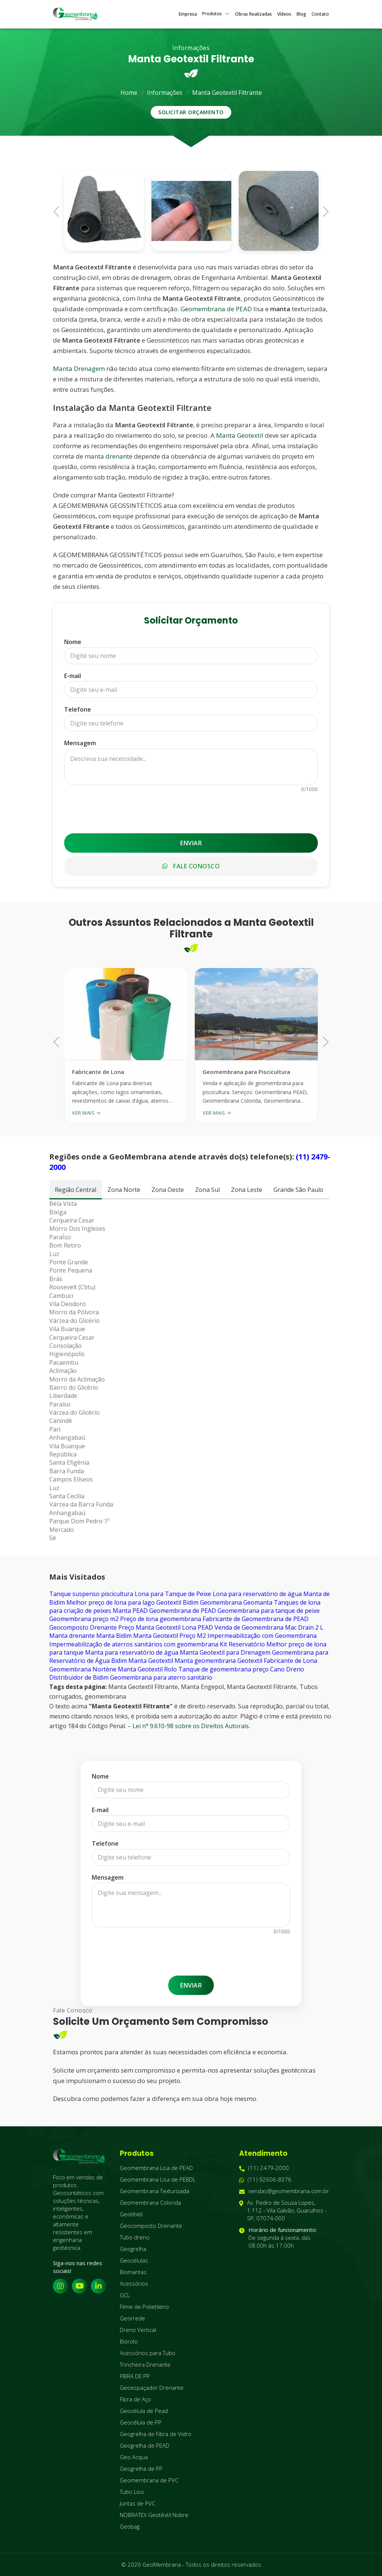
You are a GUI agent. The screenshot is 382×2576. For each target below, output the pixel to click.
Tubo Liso (132, 2491)
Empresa (188, 14)
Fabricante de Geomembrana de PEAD (256, 1619)
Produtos (216, 14)
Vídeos (284, 14)
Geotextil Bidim (177, 1602)
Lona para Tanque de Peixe (173, 1594)
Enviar (191, 843)
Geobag (130, 2526)
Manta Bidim (114, 1636)
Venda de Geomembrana (249, 1627)
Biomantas (133, 2272)
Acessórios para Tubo (147, 2353)
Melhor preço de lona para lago (110, 1602)
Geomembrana (221, 1602)
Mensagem (80, 743)
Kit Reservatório (242, 1644)
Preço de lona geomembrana (160, 1619)
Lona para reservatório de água (257, 1594)
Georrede (132, 2318)
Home (128, 92)
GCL (125, 2295)
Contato (320, 14)
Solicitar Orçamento (191, 112)
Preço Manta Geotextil (149, 1627)
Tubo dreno (135, 2237)
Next (323, 210)
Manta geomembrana (205, 1661)
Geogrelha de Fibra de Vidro (155, 2434)
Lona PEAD (197, 1627)
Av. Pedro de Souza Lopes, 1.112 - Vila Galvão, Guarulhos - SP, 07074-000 (283, 2210)
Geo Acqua (134, 2457)
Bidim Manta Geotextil (142, 1661)
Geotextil (249, 1661)
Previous (58, 210)
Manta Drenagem (79, 368)
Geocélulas (134, 2260)
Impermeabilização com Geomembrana (262, 1636)
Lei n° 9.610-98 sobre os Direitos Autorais (190, 1726)
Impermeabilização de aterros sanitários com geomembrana (133, 1644)
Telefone (77, 709)
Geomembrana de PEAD (216, 309)
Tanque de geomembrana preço (223, 1669)
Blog (301, 14)
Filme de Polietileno (144, 2306)
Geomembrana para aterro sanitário (161, 1677)
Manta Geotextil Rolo (147, 1669)
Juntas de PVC (137, 2503)
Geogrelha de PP (141, 2468)
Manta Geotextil (239, 435)
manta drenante (108, 456)
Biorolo (129, 2341)
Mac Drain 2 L (304, 1627)
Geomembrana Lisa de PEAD (156, 2167)
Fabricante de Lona (290, 1661)
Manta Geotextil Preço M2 (169, 1636)
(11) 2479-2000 (264, 2168)
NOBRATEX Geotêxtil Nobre (154, 2515)
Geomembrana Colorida (150, 2202)
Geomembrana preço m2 (84, 1619)
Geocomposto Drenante (83, 1627)
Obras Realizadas (253, 14)
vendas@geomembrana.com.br (284, 2191)
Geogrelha (133, 2248)
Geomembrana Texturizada (154, 2191)
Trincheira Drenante (145, 2364)
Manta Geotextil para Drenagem (225, 1652)
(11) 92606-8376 (265, 2179)
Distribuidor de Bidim (79, 1677)
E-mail (72, 676)
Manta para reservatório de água (131, 1652)
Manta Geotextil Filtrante (227, 92)
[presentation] (191, 809)
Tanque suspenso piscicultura (91, 1594)
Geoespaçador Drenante (152, 2387)
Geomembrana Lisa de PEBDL (157, 2179)
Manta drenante (72, 1636)
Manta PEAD (130, 1611)
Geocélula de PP (141, 2422)
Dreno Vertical (138, 2329)
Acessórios (134, 2283)
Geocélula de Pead (144, 2410)
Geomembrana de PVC (149, 2480)
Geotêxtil (131, 2214)
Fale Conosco (191, 866)
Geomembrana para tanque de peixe (268, 1611)
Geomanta (257, 1602)
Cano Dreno (287, 1669)
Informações (164, 92)
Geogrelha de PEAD (144, 2445)
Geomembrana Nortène (82, 1669)
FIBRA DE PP (135, 2376)
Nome (72, 642)
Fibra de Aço (135, 2399)
